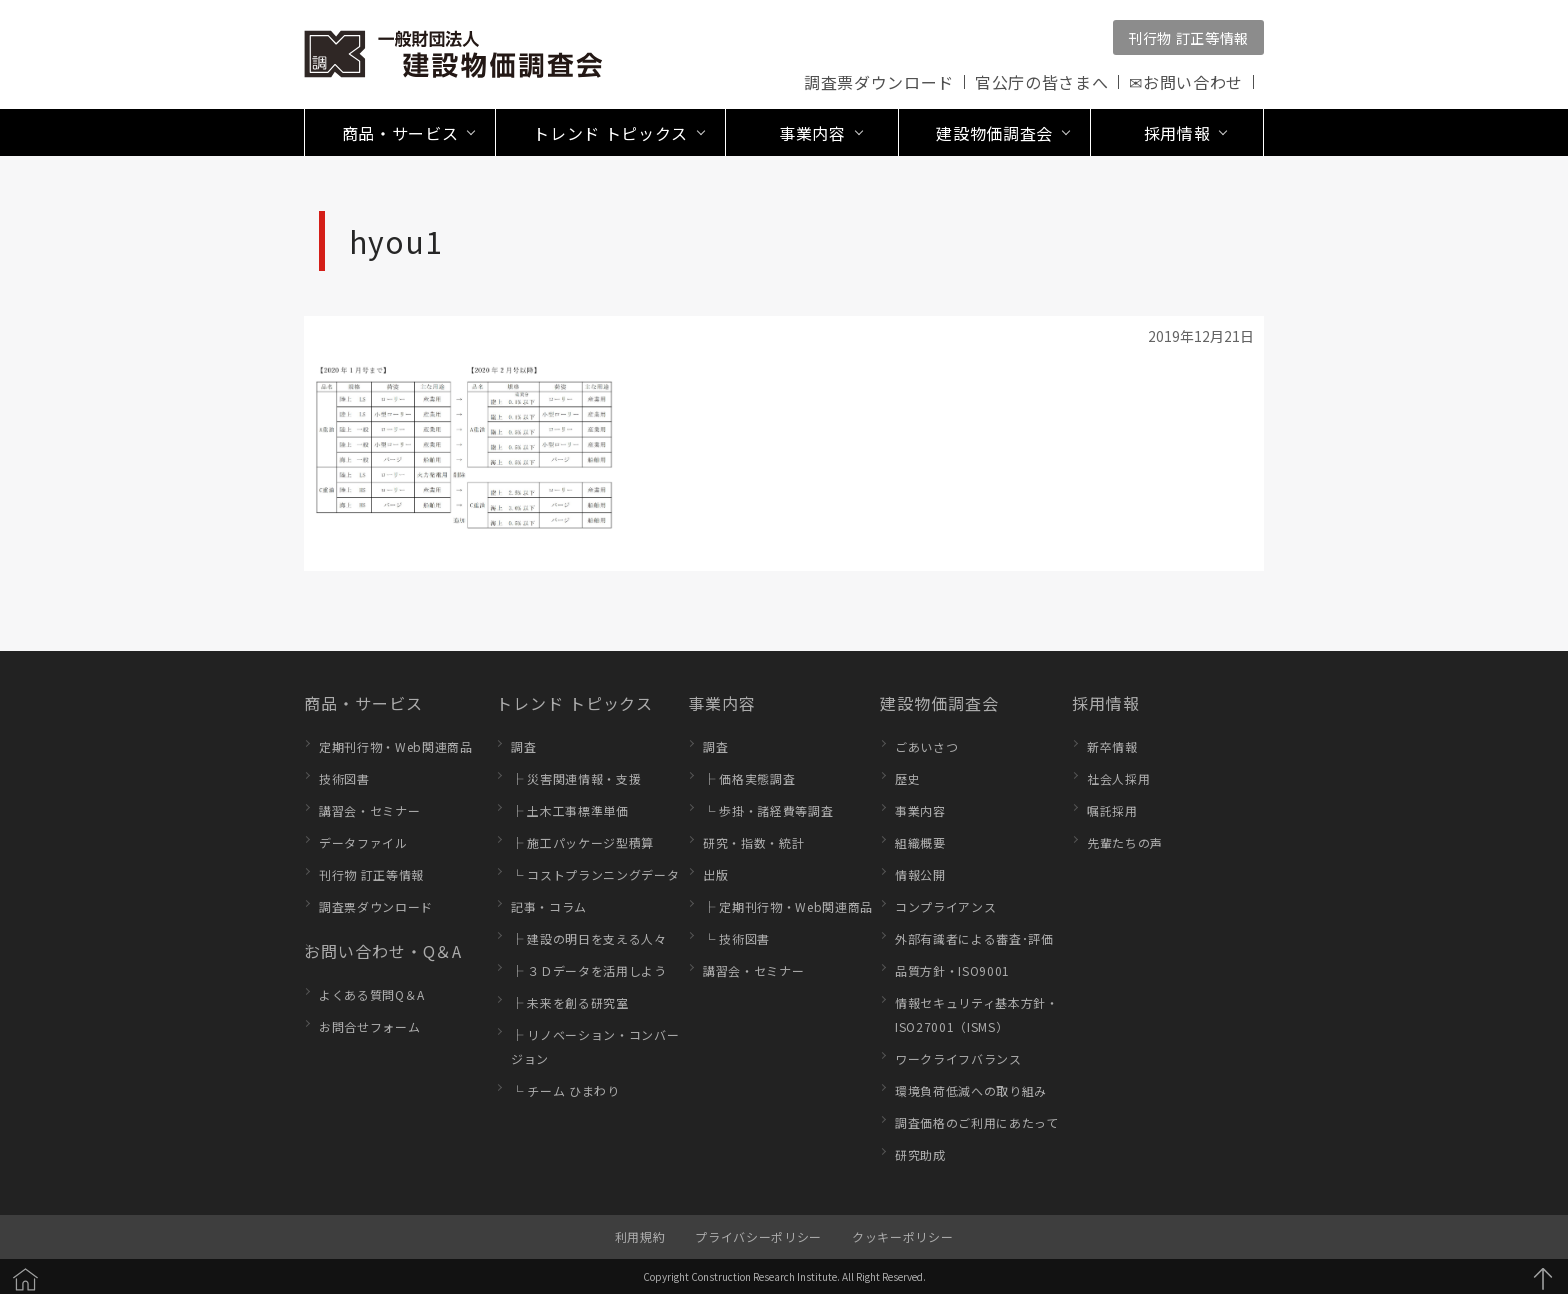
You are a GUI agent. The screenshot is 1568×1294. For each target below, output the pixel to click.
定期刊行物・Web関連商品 (396, 746)
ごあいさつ (926, 746)
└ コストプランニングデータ (595, 874)
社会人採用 (1118, 778)
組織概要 (920, 842)
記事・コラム (549, 906)
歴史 (907, 778)
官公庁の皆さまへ (1041, 82)
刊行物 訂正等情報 (1188, 38)
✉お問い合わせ (1186, 82)
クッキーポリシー (902, 1236)
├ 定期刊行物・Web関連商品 (788, 906)
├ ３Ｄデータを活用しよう (589, 970)
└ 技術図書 (736, 938)
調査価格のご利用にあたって (977, 1122)
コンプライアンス (945, 906)
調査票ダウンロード (879, 82)
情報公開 (920, 874)
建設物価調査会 (939, 703)
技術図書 (344, 778)
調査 (523, 746)
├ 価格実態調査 (749, 778)
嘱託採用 (1112, 810)
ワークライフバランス (958, 1058)
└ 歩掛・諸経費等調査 (768, 810)
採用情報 (1106, 703)
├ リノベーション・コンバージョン (595, 1046)
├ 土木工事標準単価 (570, 810)
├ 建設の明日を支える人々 (589, 938)
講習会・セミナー (369, 810)
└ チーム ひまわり (565, 1090)
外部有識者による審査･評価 (974, 938)
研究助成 (920, 1154)
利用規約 (640, 1236)
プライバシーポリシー (758, 1236)
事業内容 (722, 703)
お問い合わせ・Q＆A (383, 951)
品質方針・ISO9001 (952, 970)
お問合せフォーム (369, 1026)
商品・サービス (363, 703)
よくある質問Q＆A (372, 994)
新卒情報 (1112, 746)
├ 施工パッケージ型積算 (582, 842)
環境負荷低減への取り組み (971, 1090)
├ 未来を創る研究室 (570, 1002)
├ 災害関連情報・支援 (576, 778)
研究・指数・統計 (753, 842)
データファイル (363, 842)
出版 (715, 874)
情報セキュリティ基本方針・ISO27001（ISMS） (977, 1014)
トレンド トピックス (574, 703)
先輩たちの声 (1125, 842)
